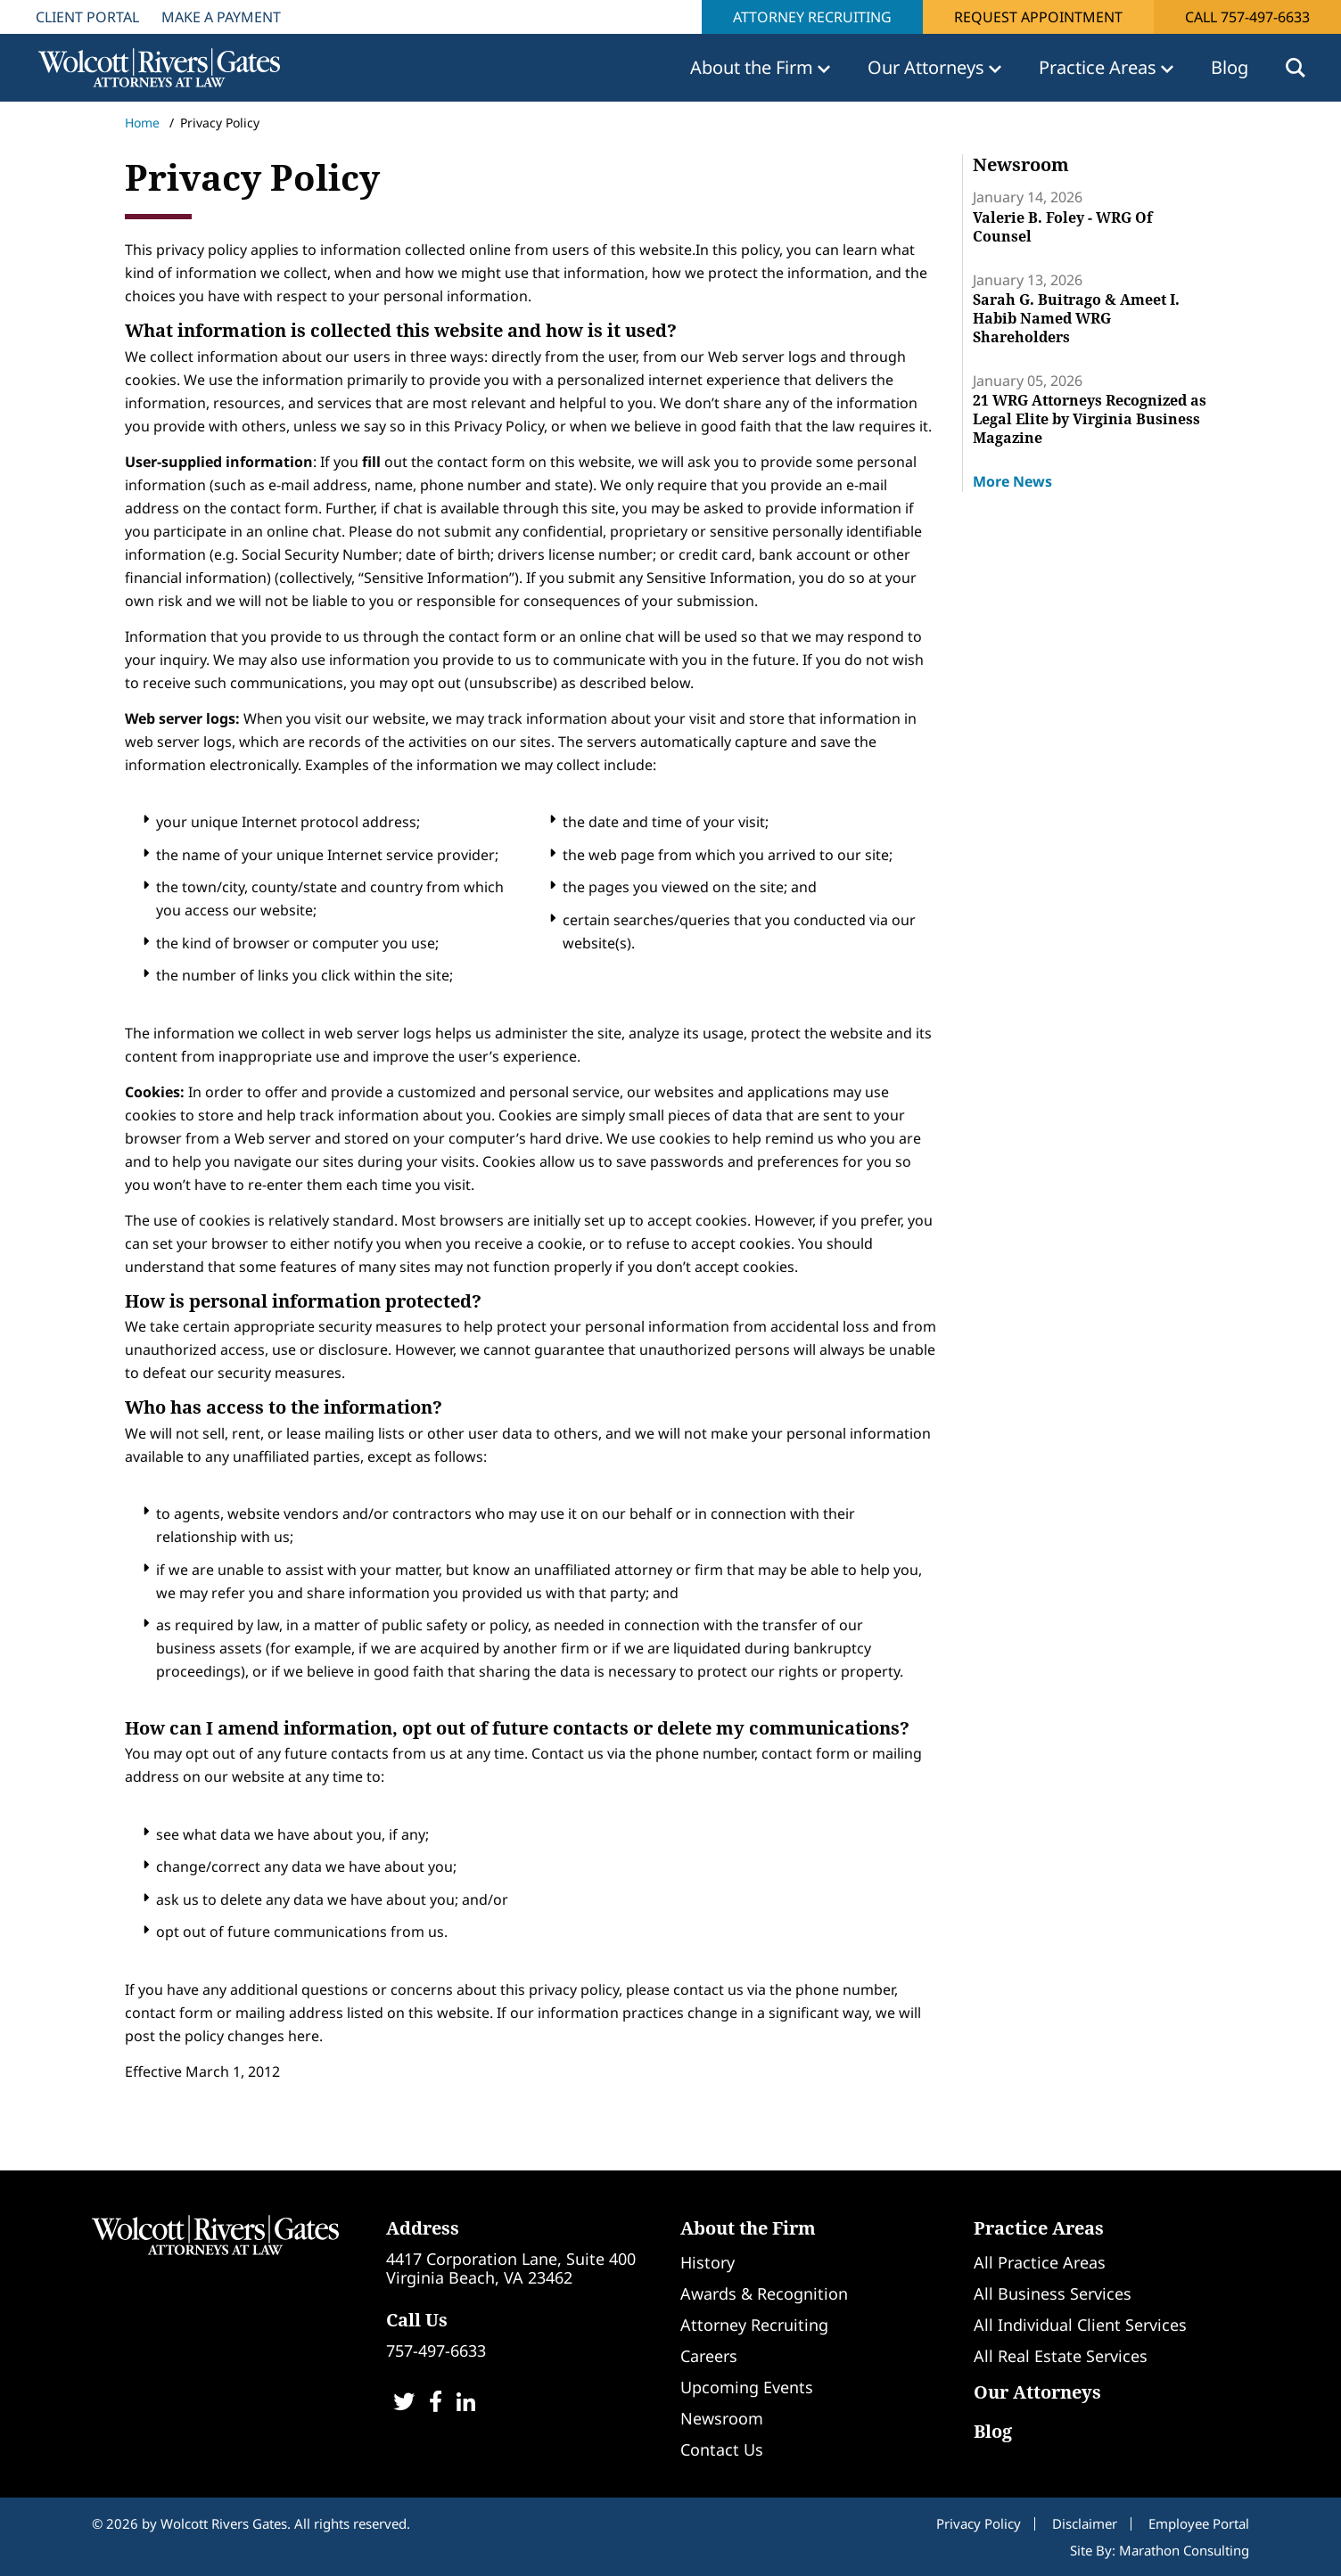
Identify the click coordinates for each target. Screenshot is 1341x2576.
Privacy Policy (978, 2523)
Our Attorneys (1037, 2392)
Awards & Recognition (764, 2293)
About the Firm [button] (754, 67)
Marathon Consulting (1184, 2550)
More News (1012, 481)
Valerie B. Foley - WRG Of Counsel (1063, 227)
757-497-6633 (436, 2350)
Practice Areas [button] (1100, 67)
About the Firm (748, 2228)
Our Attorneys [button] (928, 67)
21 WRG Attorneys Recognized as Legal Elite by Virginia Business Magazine (1089, 418)
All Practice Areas (1040, 2262)
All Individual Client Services (1080, 2324)
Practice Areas (1039, 2228)
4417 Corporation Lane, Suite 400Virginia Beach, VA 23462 (511, 2268)
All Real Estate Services (1061, 2356)
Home (142, 122)
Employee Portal (1198, 2523)
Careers (708, 2356)
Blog (1229, 67)
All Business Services (1052, 2293)
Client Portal (87, 17)
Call (1247, 17)
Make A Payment (221, 17)
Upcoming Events (746, 2387)
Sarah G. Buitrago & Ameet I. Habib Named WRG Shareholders (1076, 318)
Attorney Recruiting (812, 17)
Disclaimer (1084, 2523)
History (707, 2262)
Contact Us (721, 2449)
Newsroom (721, 2418)
